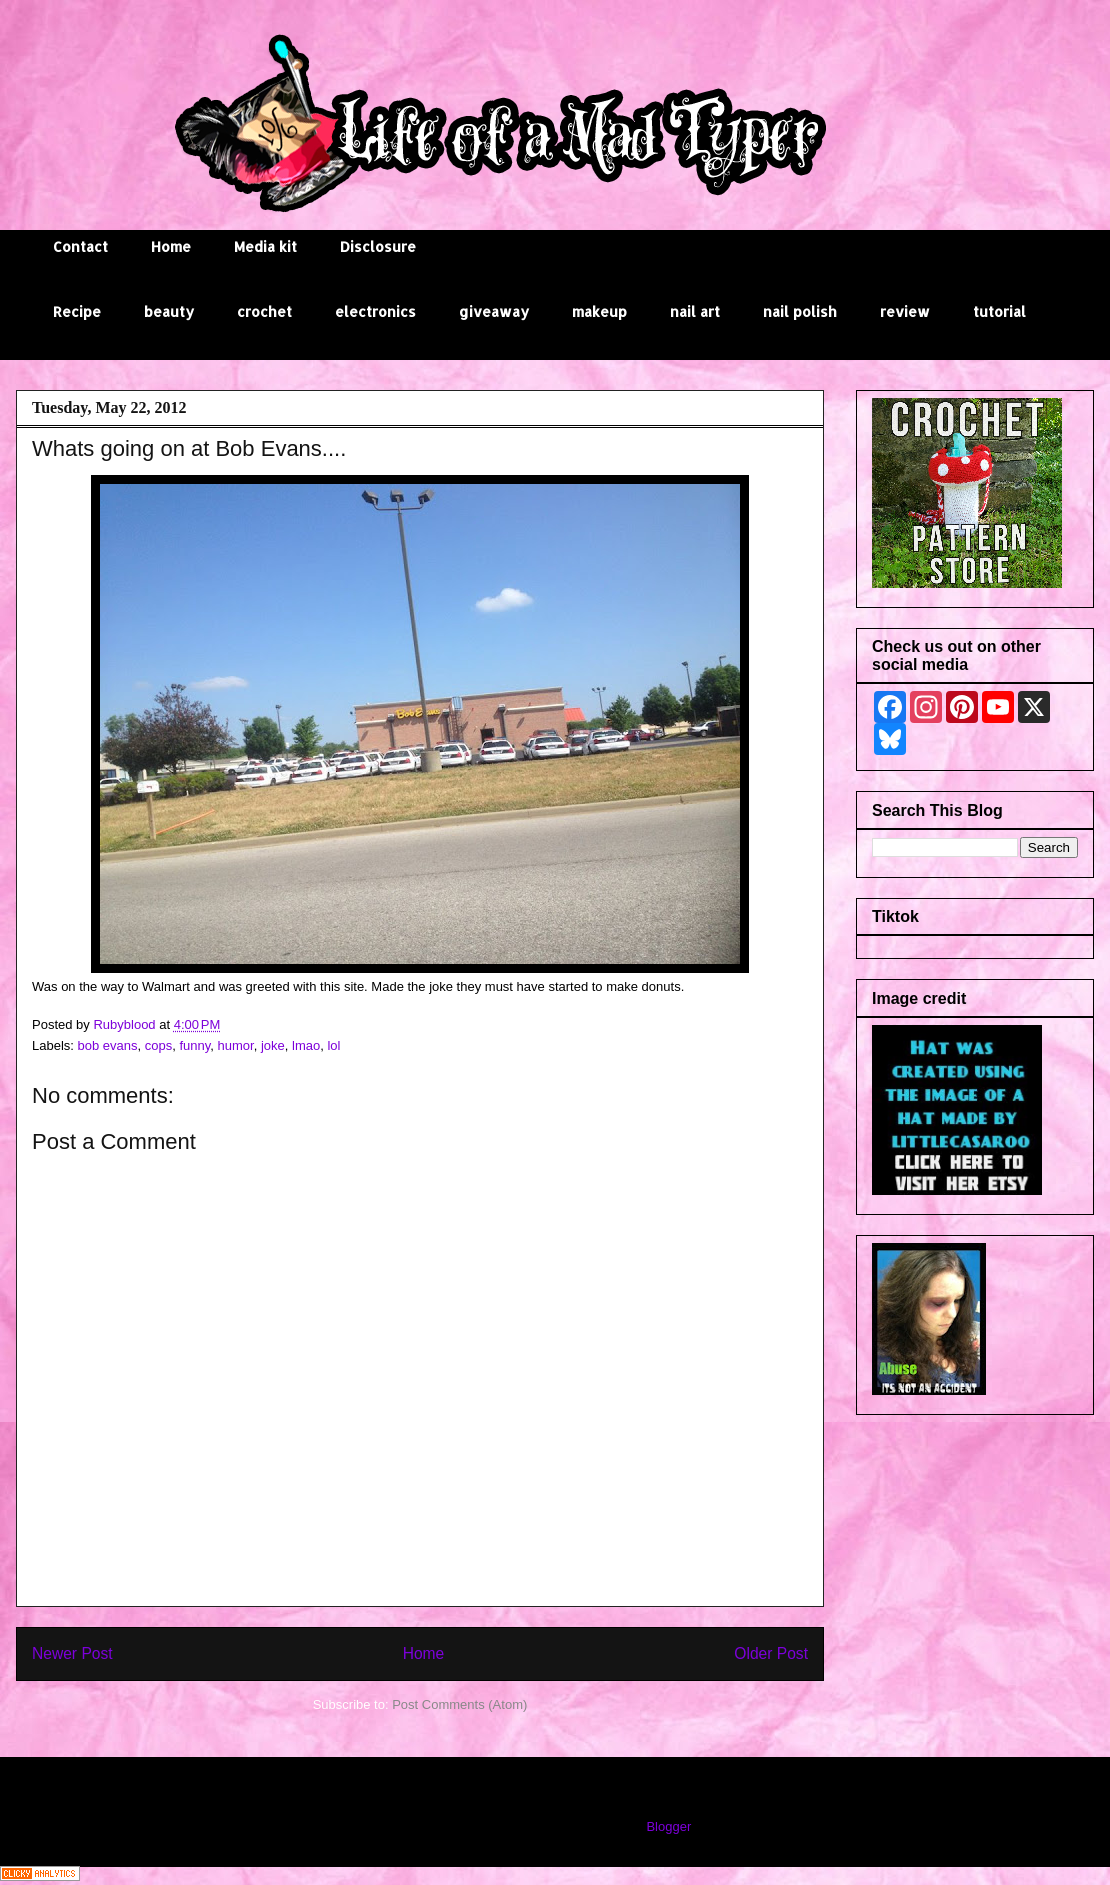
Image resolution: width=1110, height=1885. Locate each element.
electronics (375, 311)
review (905, 311)
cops (158, 1045)
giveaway (494, 311)
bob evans (108, 1045)
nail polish (800, 311)
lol (333, 1045)
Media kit (265, 246)
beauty (169, 311)
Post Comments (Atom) (459, 1704)
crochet (264, 311)
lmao (306, 1045)
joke (273, 1045)
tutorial (999, 311)
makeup (599, 311)
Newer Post (72, 1653)
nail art (695, 311)
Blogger (668, 1826)
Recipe (77, 311)
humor (236, 1045)
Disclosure (378, 246)
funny (194, 1045)
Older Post (771, 1653)
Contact (80, 246)
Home (171, 246)
